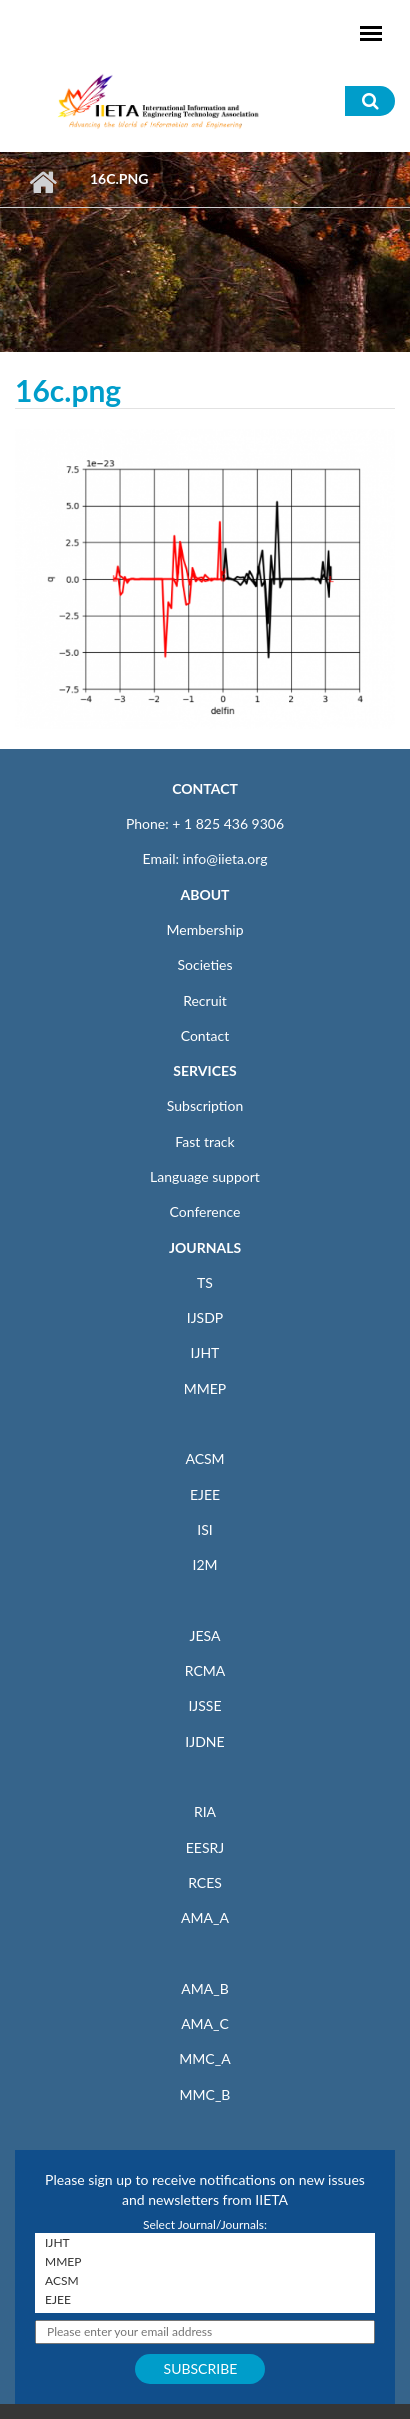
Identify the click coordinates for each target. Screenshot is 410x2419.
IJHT (205, 1352)
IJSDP (205, 1317)
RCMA (205, 1670)
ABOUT (204, 894)
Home (42, 182)
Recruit (205, 1000)
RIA (205, 1811)
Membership (204, 929)
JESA (205, 1635)
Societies (205, 964)
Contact (205, 1035)
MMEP (205, 1388)
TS (205, 1282)
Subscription (205, 1105)
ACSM (204, 1458)
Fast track (204, 1141)
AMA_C (205, 2023)
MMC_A (204, 2058)
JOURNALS (205, 1247)
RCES (205, 1882)
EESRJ (205, 1847)
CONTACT (205, 788)
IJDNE (204, 1741)
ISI (204, 1529)
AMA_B (204, 1988)
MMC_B (205, 2094)
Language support (205, 1176)
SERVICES (204, 1070)
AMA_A (205, 1917)
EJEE (205, 1494)
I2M (204, 1564)
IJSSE (204, 1705)
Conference (205, 1211)
